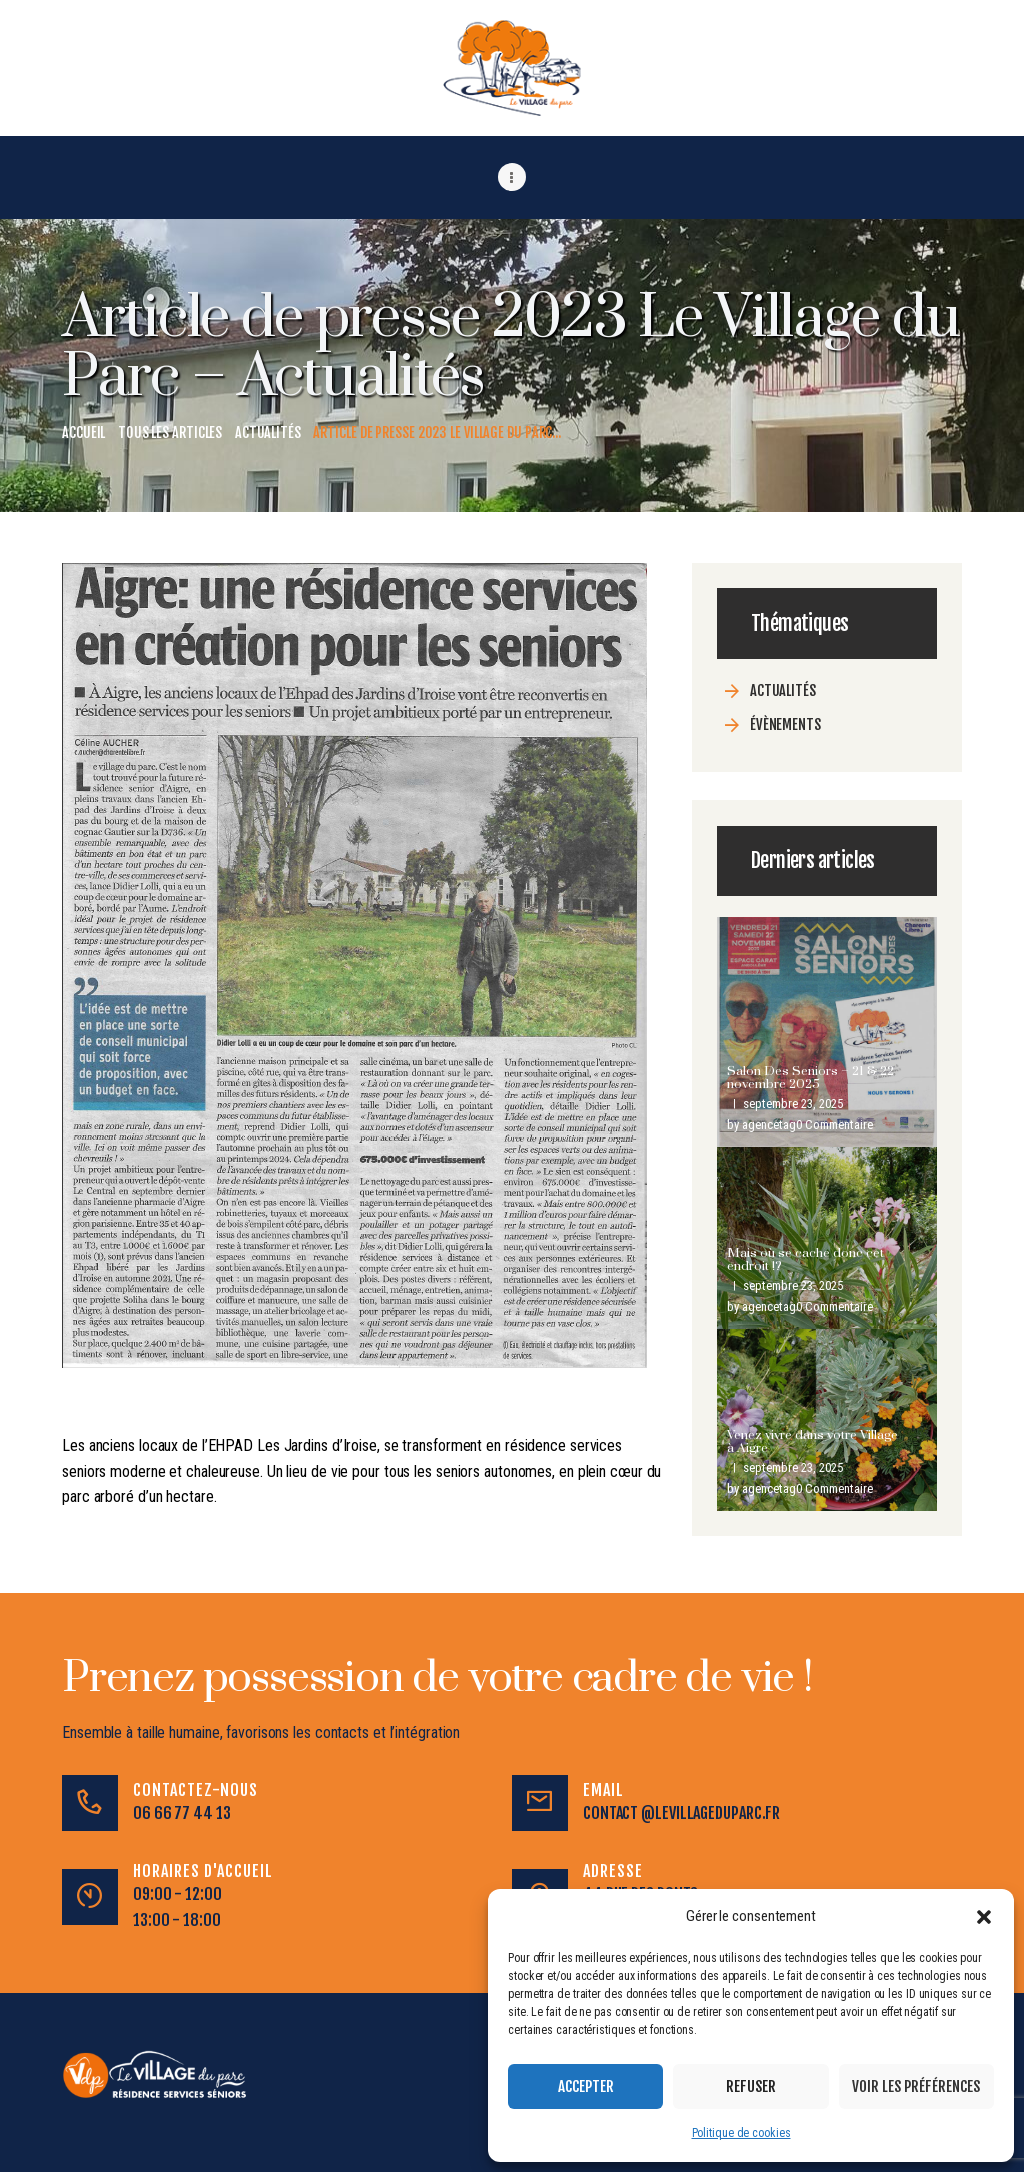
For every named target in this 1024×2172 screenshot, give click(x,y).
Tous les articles (170, 431)
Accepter (586, 2086)
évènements (785, 724)
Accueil (83, 431)
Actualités (268, 431)
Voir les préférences (916, 2086)
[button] (984, 1917)
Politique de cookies (741, 2133)
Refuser (751, 2086)
